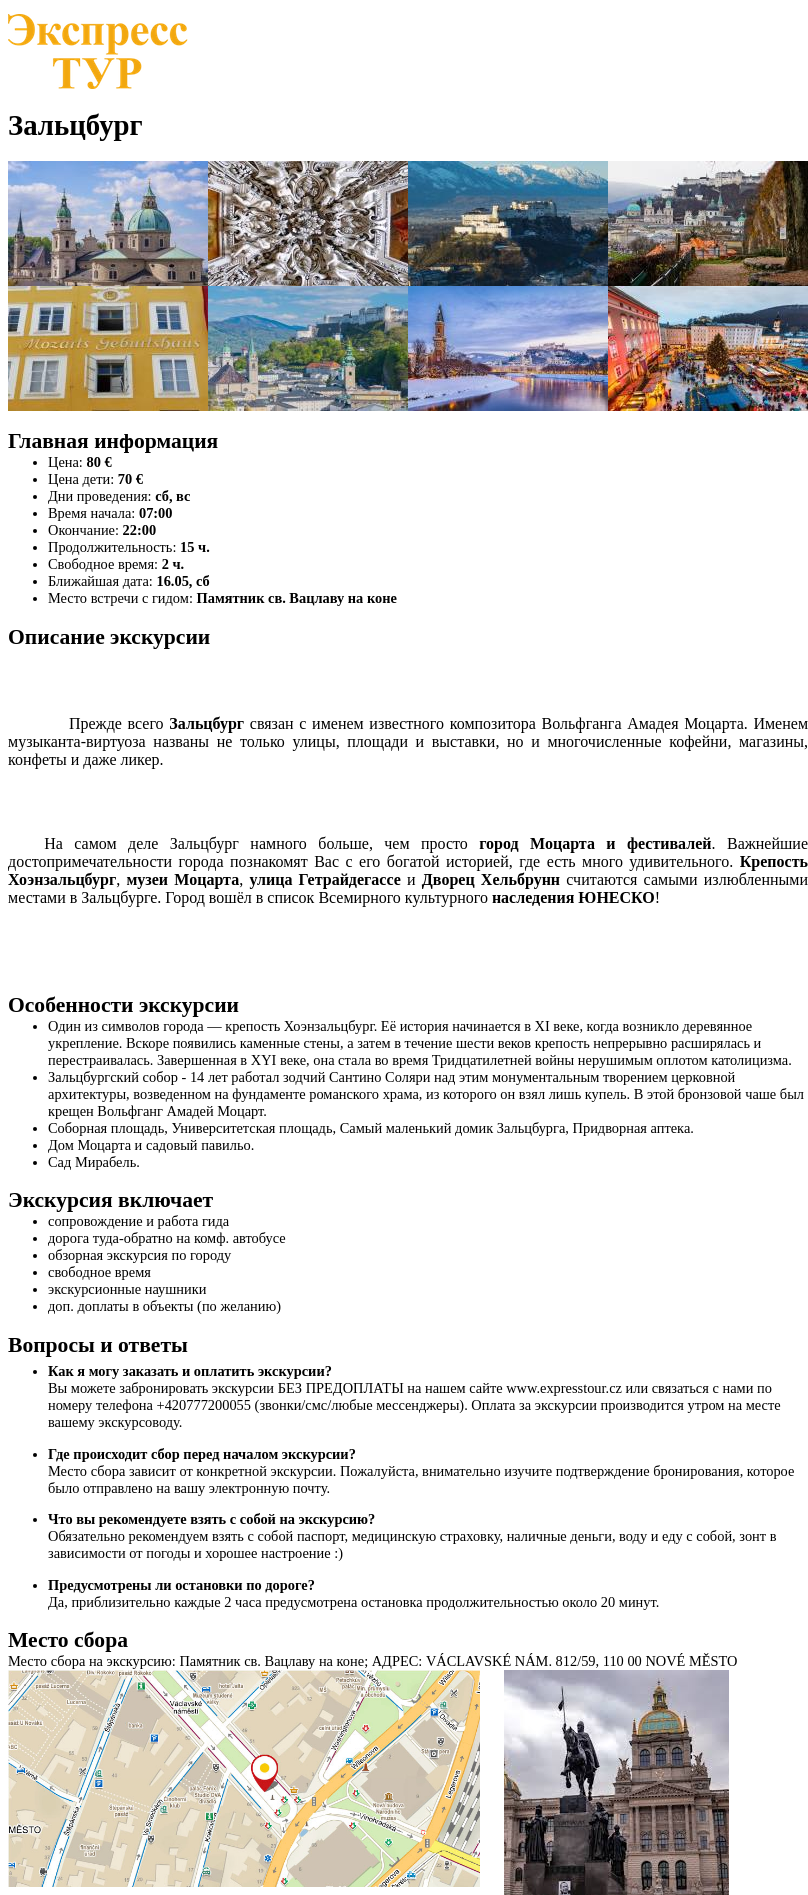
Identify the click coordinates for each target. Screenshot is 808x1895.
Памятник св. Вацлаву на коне (297, 598)
